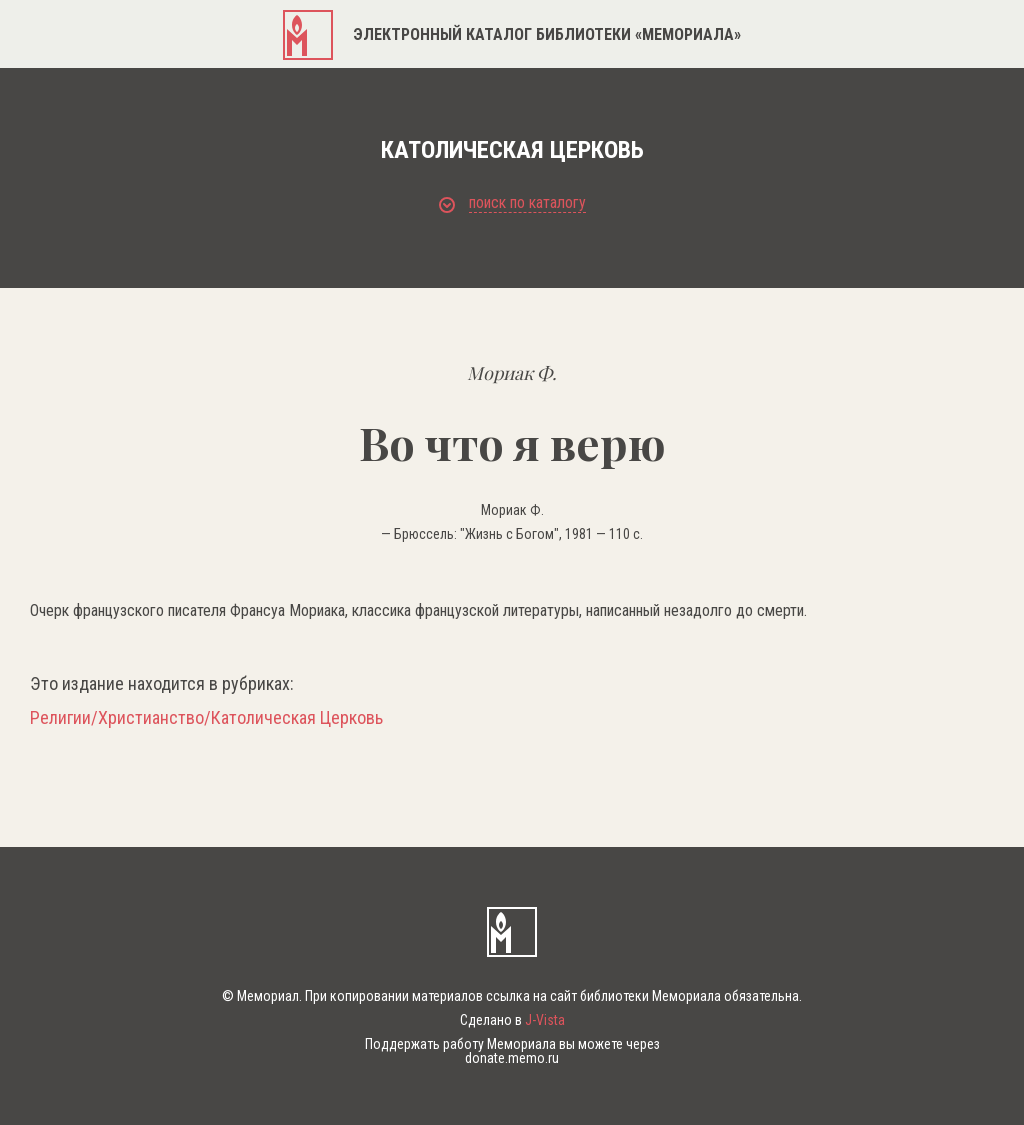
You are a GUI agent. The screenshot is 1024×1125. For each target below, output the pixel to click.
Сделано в (512, 1020)
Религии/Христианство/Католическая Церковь (206, 718)
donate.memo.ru (512, 1058)
